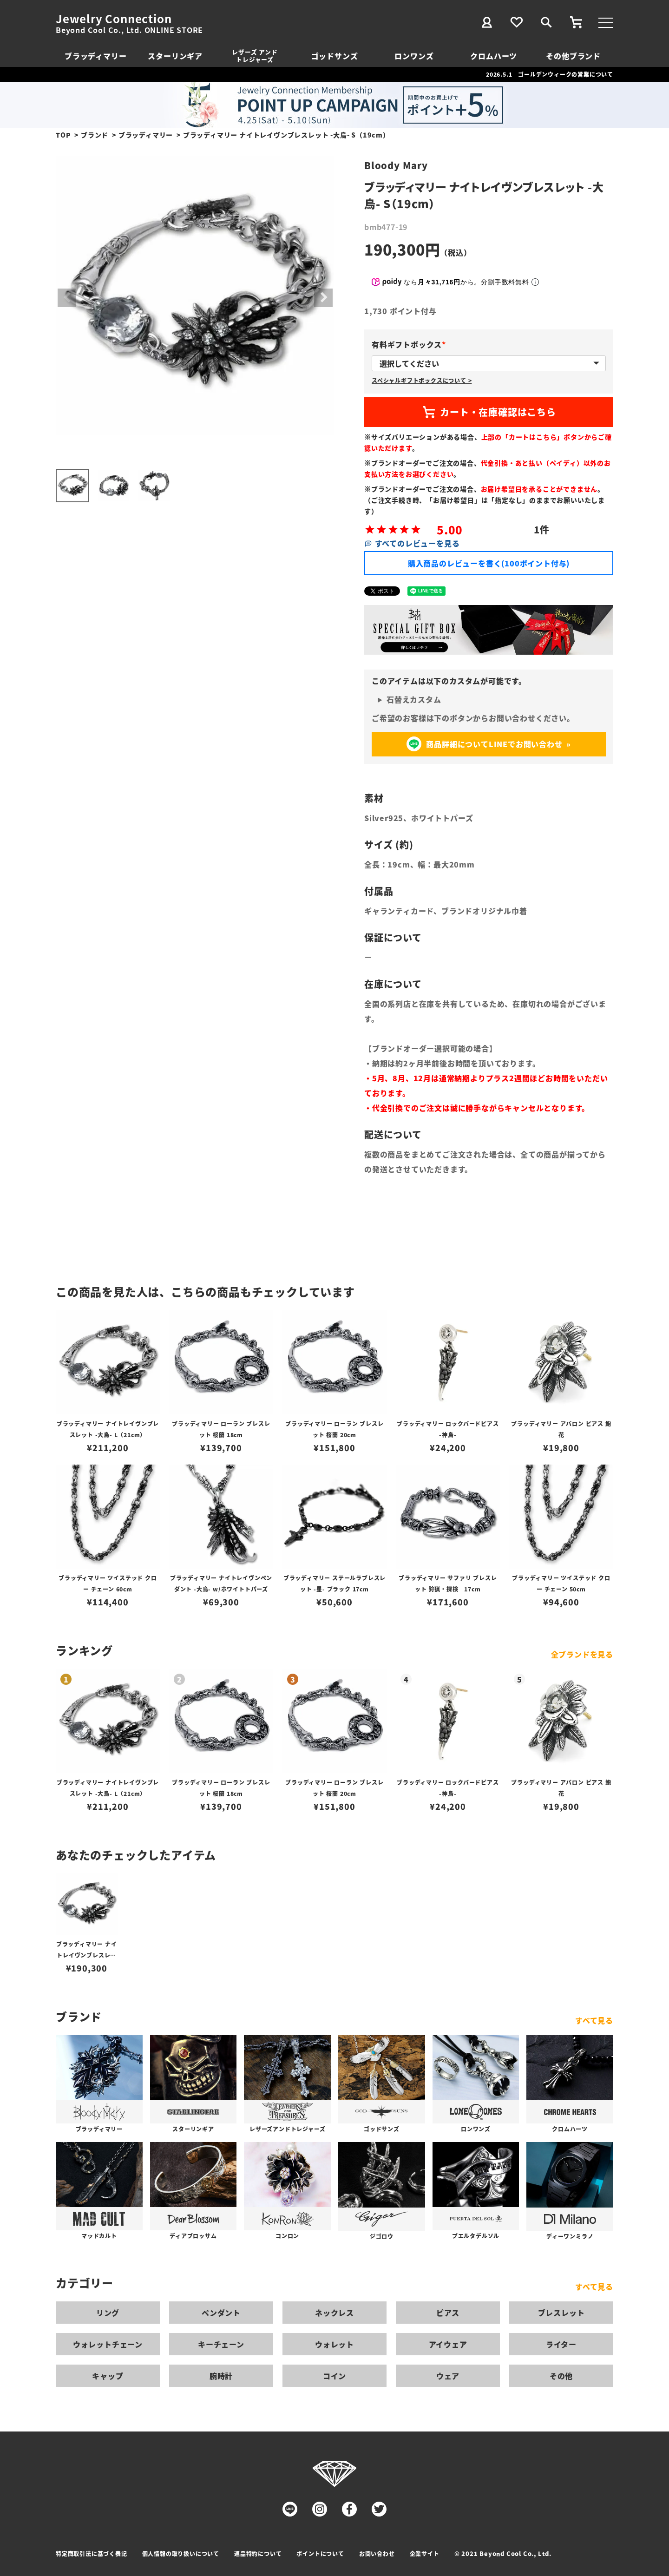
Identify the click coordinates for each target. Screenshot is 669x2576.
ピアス (447, 2312)
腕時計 (221, 2375)
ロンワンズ (413, 55)
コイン (334, 2375)
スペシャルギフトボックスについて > (422, 380)
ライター (561, 2344)
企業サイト (424, 2553)
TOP (63, 134)
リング (107, 2312)
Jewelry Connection (113, 18)
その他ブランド (573, 55)
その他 (561, 2375)
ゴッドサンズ (334, 55)
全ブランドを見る (582, 1654)
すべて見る (594, 2020)
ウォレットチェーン (108, 2344)
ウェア (447, 2375)
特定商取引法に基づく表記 (91, 2553)
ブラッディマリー (95, 55)
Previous (67, 298)
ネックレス (334, 2312)
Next (323, 298)
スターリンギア (175, 55)
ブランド (94, 134)
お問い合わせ (377, 2553)
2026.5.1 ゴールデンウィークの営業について (549, 74)
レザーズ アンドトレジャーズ (254, 55)
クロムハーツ (493, 55)
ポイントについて (320, 2553)
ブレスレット (561, 2312)
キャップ (107, 2375)
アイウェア (448, 2344)
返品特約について (258, 2553)
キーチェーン (221, 2344)
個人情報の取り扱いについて (180, 2553)
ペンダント (221, 2312)
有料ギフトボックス (410, 344)
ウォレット (334, 2344)
